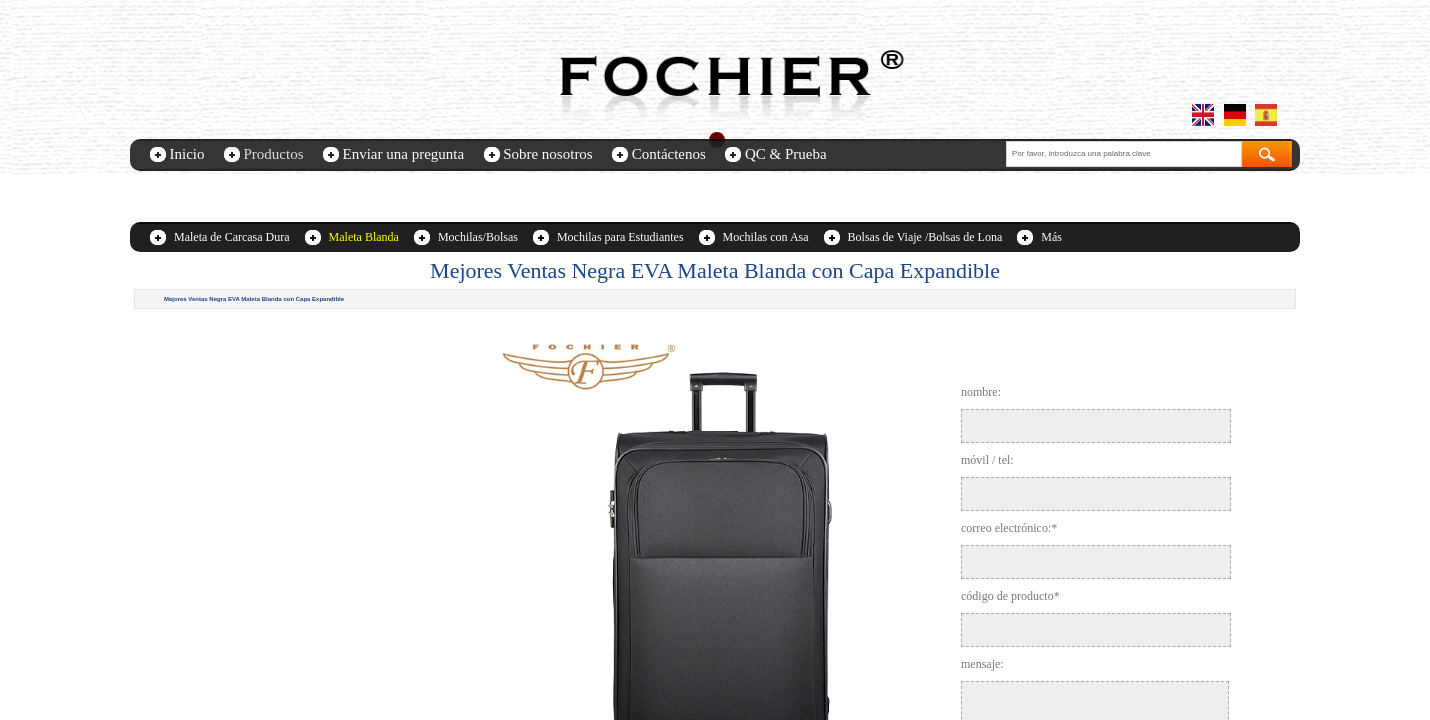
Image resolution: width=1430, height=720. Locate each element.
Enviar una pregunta (404, 154)
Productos (274, 154)
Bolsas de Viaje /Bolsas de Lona (925, 237)
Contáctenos (669, 154)
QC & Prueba (786, 154)
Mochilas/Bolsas (478, 237)
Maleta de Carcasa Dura (232, 237)
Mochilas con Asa (766, 237)
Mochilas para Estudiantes (620, 237)
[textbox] (1124, 154)
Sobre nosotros (548, 154)
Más (1051, 237)
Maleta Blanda (364, 237)
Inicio (187, 154)
